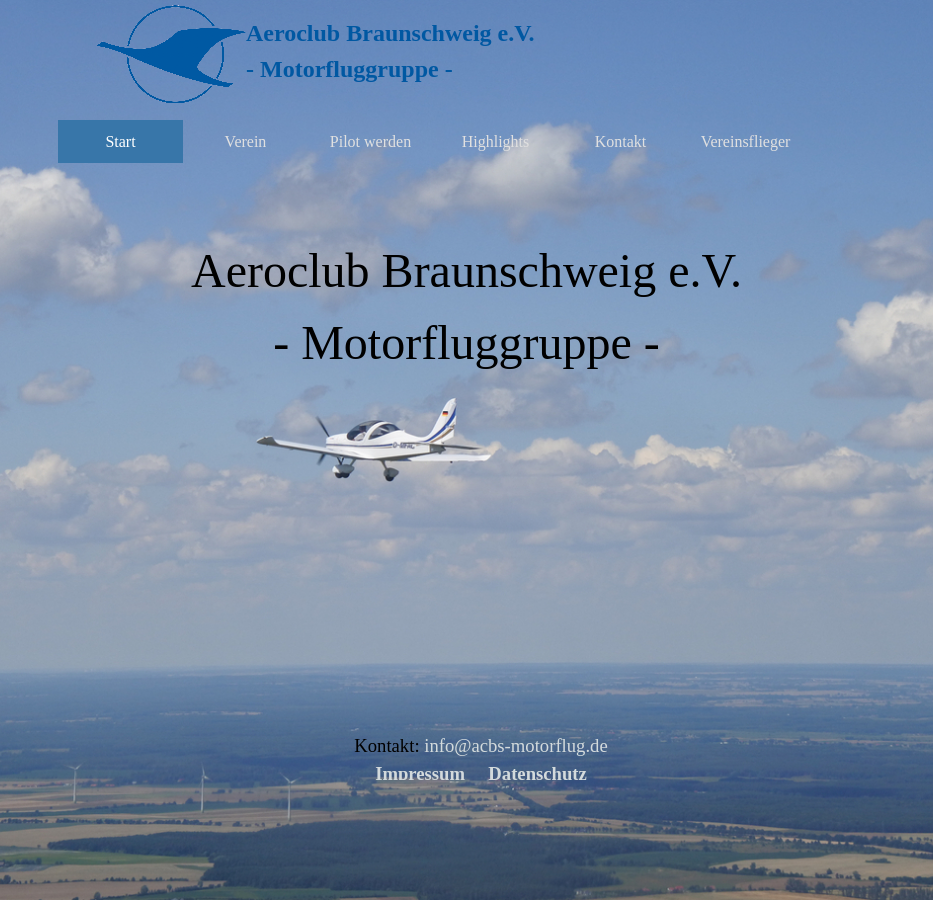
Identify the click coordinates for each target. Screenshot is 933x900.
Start (120, 141)
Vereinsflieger (746, 141)
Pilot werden (370, 141)
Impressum (420, 773)
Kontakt (621, 141)
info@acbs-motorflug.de (515, 745)
